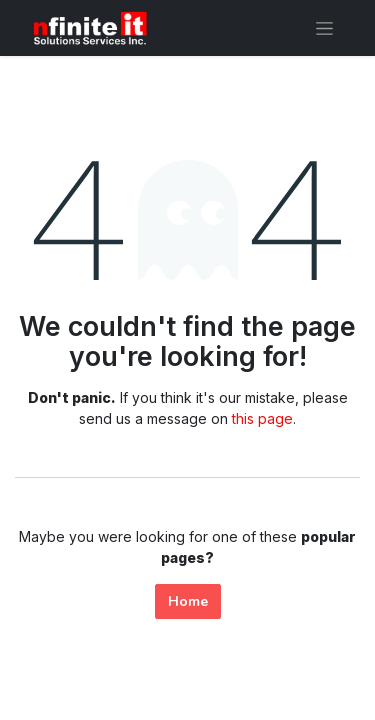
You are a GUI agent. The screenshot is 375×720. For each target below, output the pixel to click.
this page (262, 418)
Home (188, 601)
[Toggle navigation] (324, 28)
